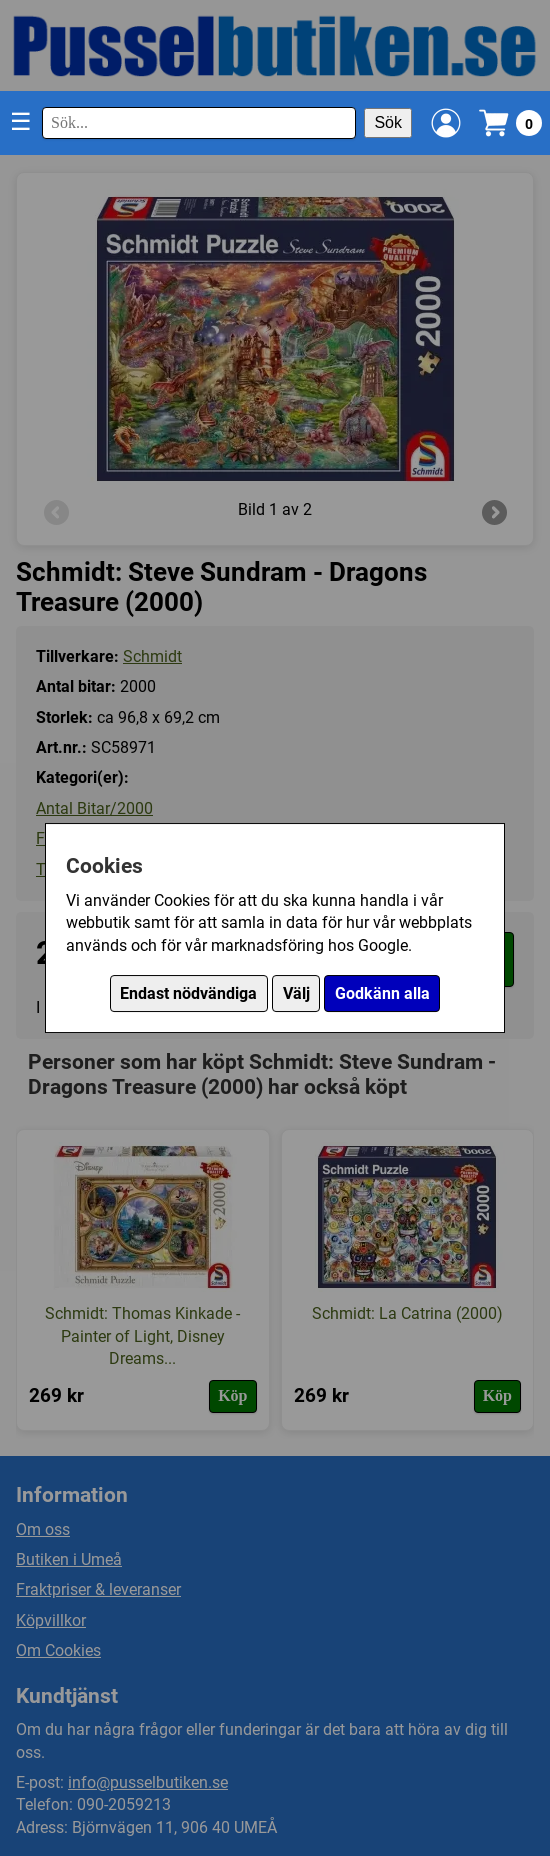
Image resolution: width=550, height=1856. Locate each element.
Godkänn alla (382, 993)
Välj (296, 993)
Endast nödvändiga (188, 993)
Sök (388, 122)
